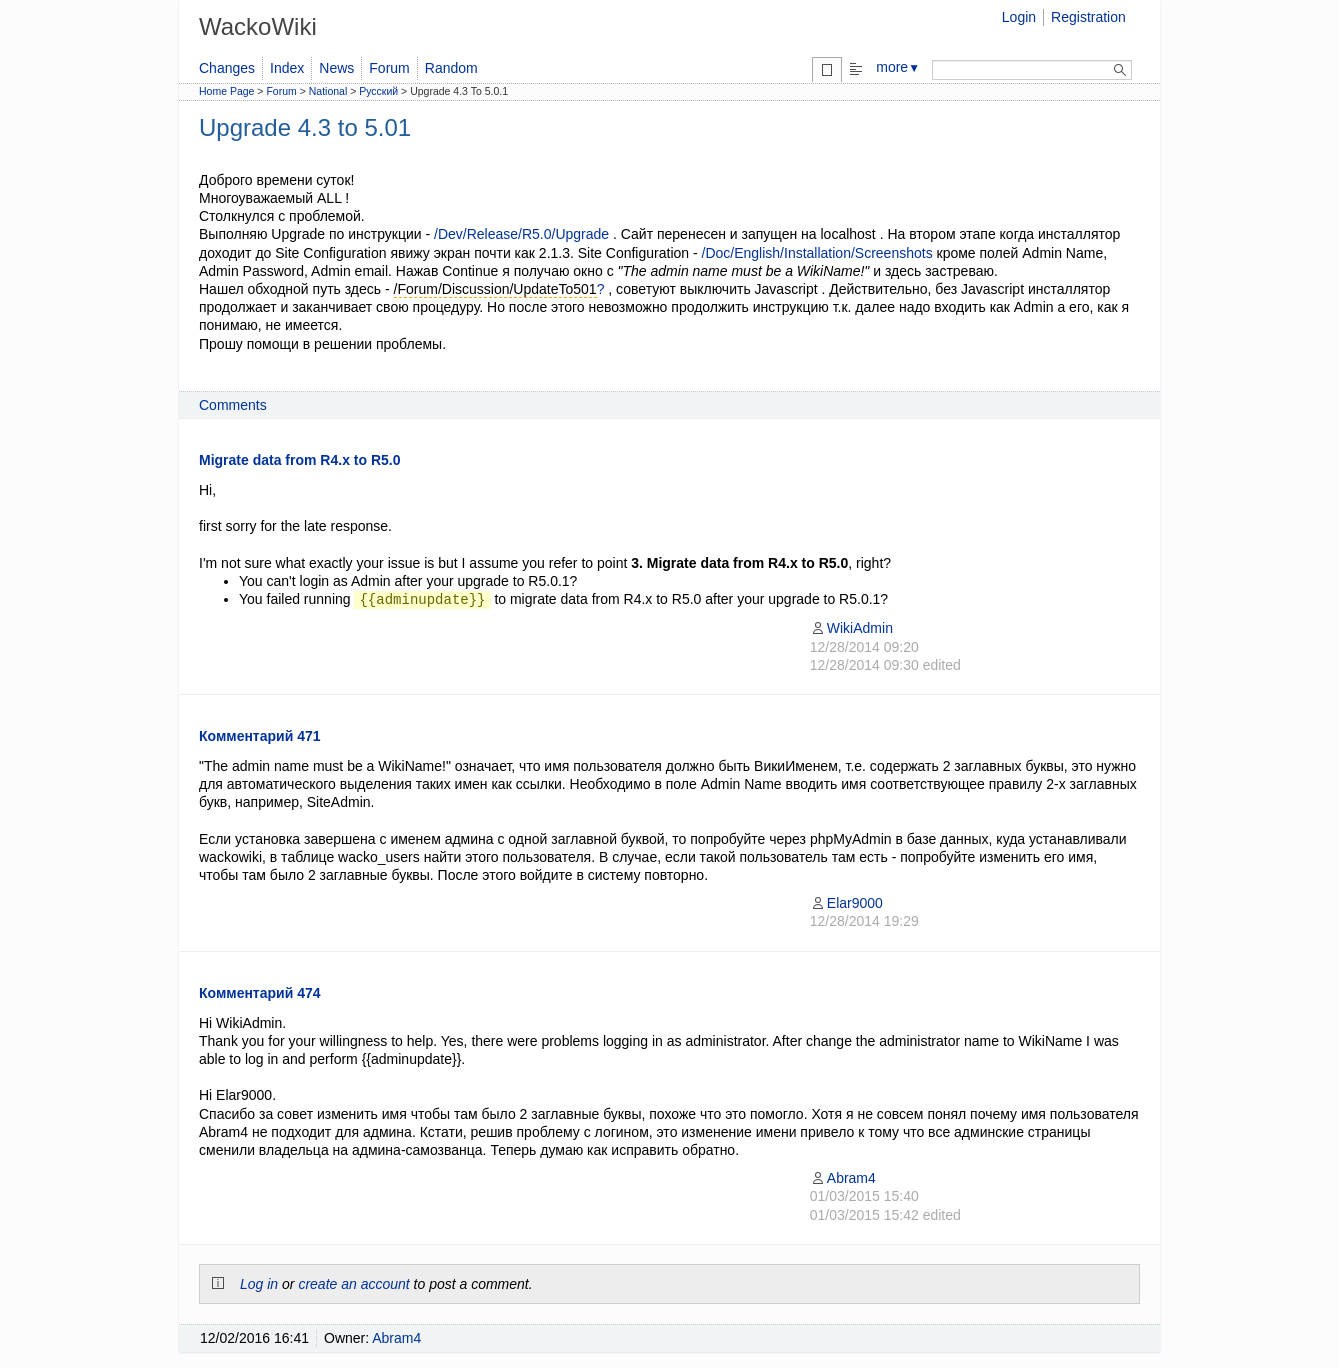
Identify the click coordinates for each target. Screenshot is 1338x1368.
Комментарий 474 (260, 993)
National (328, 91)
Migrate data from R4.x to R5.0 (300, 460)
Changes (227, 68)
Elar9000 (846, 903)
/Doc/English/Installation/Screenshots (817, 253)
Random (451, 68)
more (898, 67)
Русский (378, 91)
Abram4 (843, 1178)
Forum (389, 68)
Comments (233, 405)
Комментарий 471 (260, 736)
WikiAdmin (851, 628)
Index (287, 68)
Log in (259, 1284)
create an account (353, 1284)
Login (1019, 17)
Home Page (226, 91)
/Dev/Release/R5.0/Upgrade (521, 234)
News (336, 68)
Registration (1088, 17)
